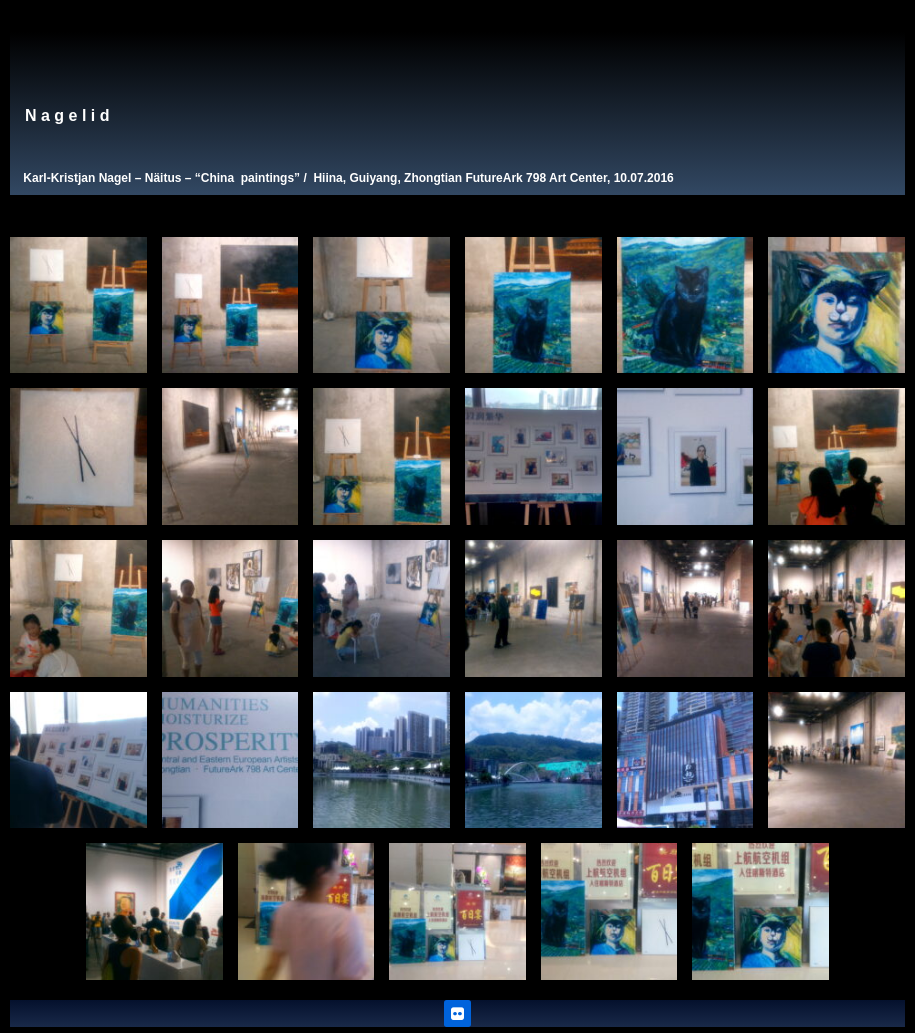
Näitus (163, 178)
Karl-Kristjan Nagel (77, 178)
